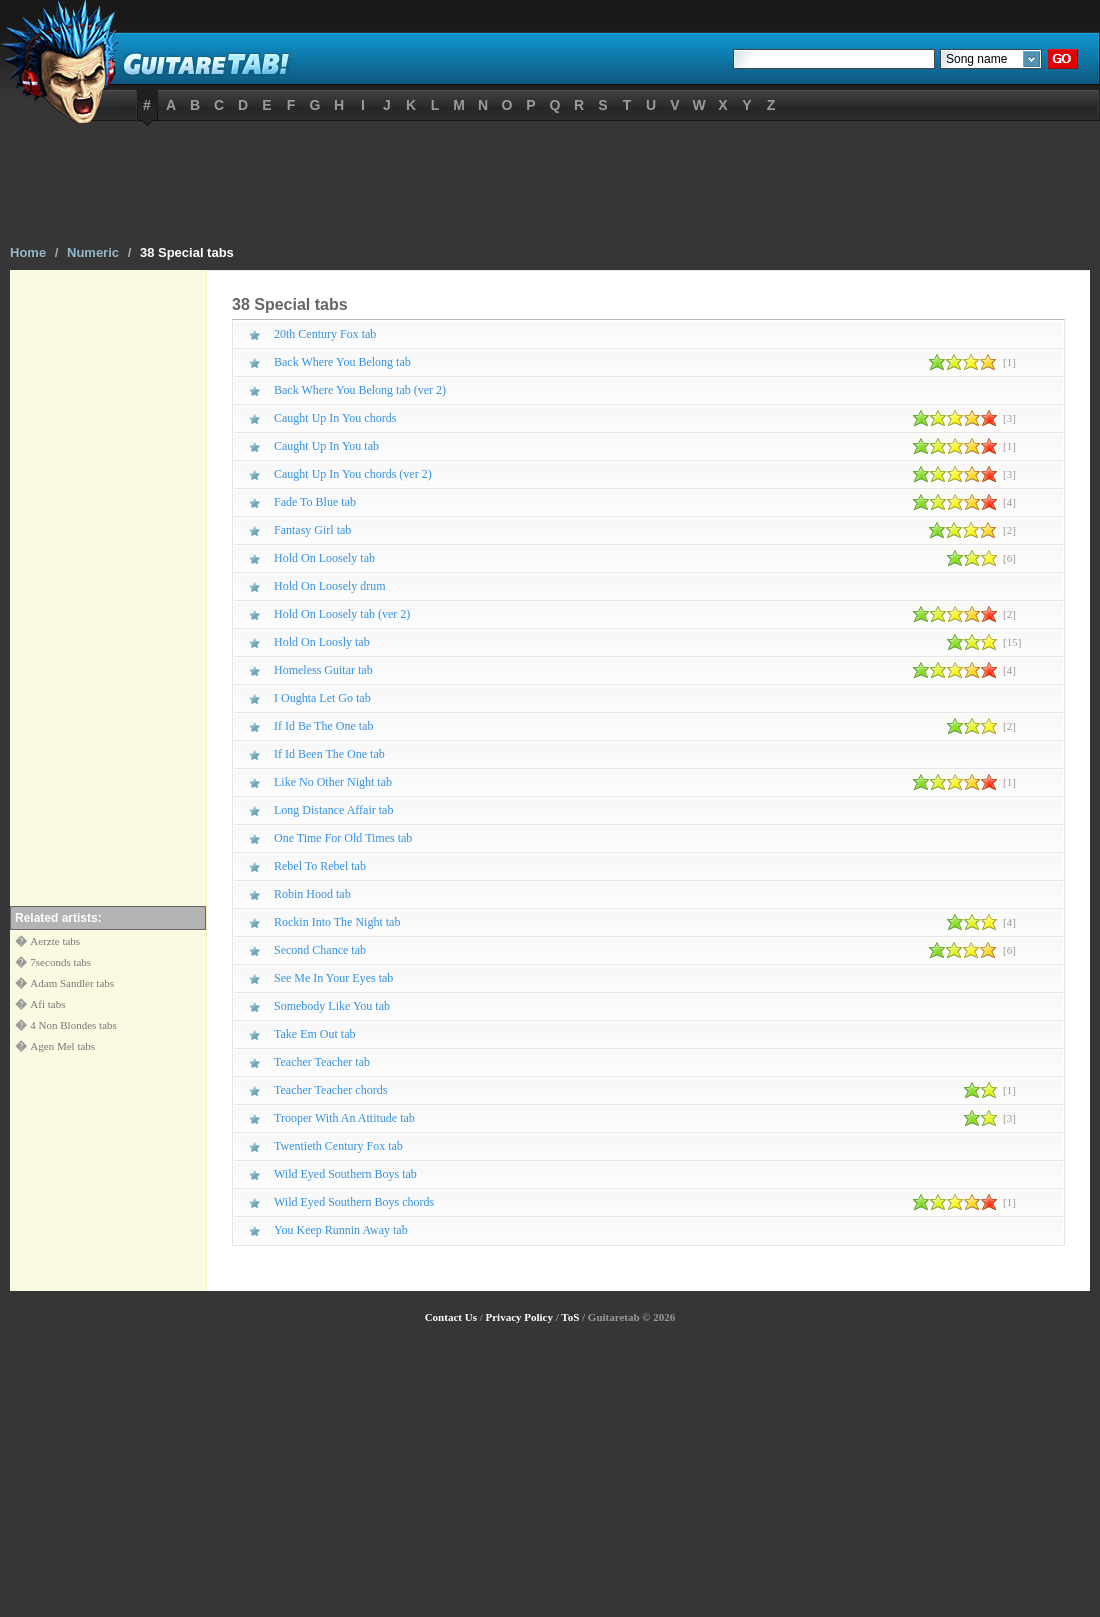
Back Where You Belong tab (342, 362)
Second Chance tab (320, 950)
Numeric (93, 252)
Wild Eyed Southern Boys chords (354, 1202)
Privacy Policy (519, 1317)
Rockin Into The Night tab (337, 922)
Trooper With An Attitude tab (344, 1118)
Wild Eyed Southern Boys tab (345, 1174)
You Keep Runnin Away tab (341, 1230)
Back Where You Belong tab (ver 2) (360, 390)
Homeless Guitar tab (323, 670)
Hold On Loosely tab (324, 558)
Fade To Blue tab (315, 502)
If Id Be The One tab (323, 726)
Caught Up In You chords (335, 418)
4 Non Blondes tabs (73, 1025)
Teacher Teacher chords (330, 1090)
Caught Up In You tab (326, 446)
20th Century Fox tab (325, 334)
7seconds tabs (60, 962)
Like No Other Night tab (333, 782)
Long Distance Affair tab (333, 810)
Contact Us (451, 1317)
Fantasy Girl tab (312, 530)
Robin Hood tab (312, 894)
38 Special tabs (187, 252)
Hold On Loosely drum (330, 586)
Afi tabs (47, 1004)
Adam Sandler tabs (72, 983)
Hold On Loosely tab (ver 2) (342, 614)
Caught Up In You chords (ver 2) (353, 474)
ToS (570, 1317)
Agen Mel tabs (62, 1046)
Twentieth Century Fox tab (338, 1146)
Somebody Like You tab (332, 1006)
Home (28, 252)
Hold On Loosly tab (322, 642)
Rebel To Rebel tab (320, 866)
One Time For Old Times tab (343, 838)
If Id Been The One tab (329, 754)
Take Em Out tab (314, 1034)
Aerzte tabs (55, 941)
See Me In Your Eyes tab (333, 978)
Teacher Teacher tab (322, 1062)
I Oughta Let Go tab (322, 698)
